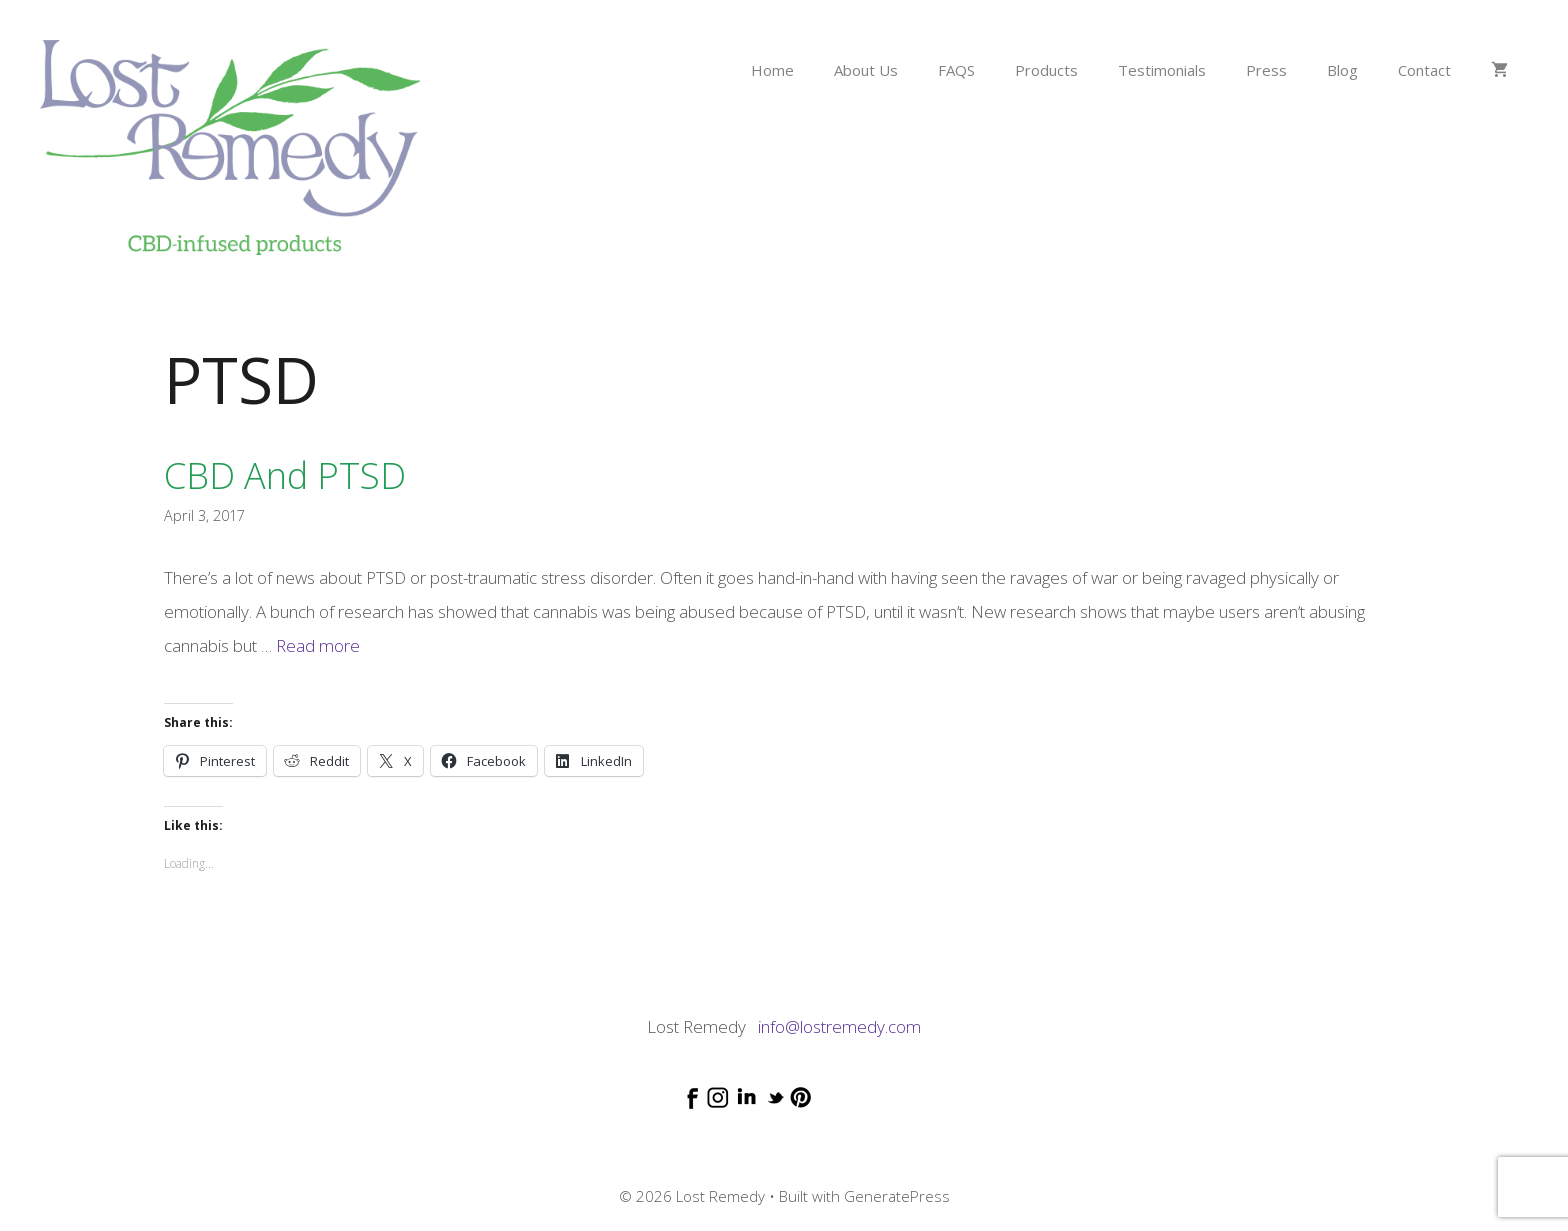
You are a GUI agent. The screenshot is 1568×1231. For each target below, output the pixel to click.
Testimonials (1162, 70)
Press (1266, 70)
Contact (1424, 70)
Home (772, 70)
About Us (866, 70)
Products (1046, 70)
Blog (1342, 70)
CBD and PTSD (285, 475)
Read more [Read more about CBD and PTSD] (318, 645)
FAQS (956, 70)
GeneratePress (897, 1196)
